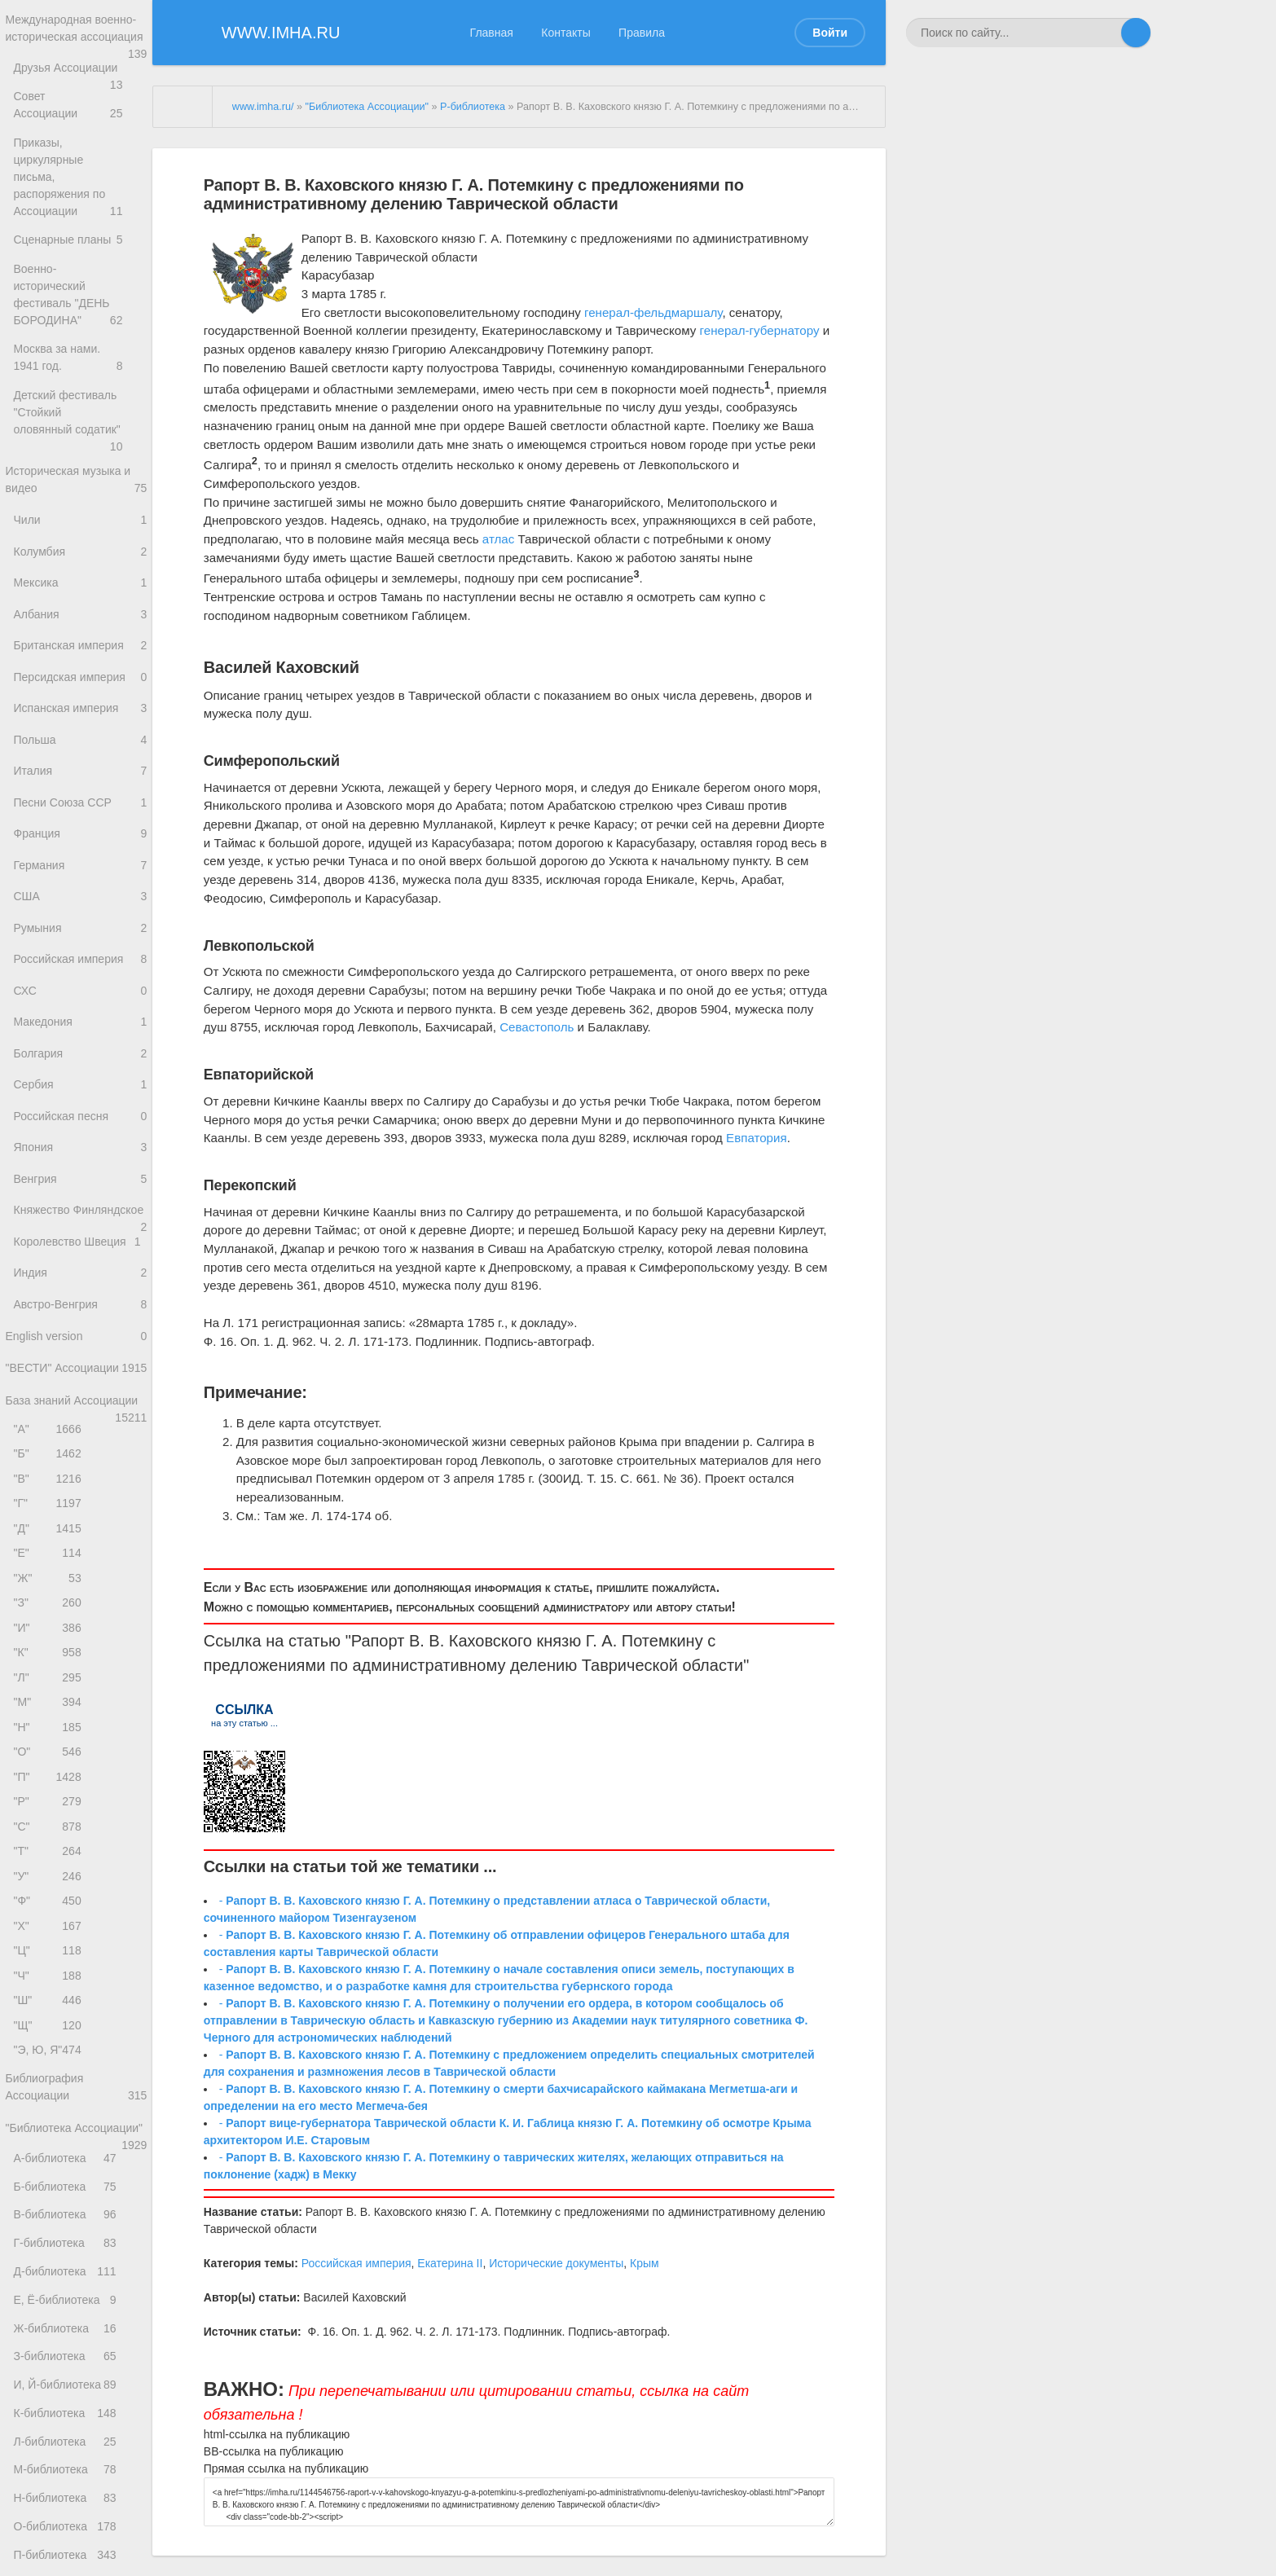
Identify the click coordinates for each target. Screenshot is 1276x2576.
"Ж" (50, 1680)
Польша (80, 744)
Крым (644, 2263)
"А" (50, 1516)
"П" (50, 1897)
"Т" (50, 1979)
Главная (491, 32)
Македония (80, 1053)
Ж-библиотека (75, 2530)
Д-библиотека (75, 2464)
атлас (498, 539)
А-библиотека (75, 2332)
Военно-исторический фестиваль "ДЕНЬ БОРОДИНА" (80, 281)
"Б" (50, 1544)
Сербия (80, 1122)
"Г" (50, 1598)
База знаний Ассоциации (76, 1491)
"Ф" (50, 2033)
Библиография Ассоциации (76, 2237)
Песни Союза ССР (80, 812)
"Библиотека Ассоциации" (76, 2290)
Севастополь (536, 1027)
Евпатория (756, 1138)
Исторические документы (556, 2263)
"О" (50, 1870)
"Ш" (50, 2142)
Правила (641, 32)
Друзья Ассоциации (80, 90)
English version (76, 1414)
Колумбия (80, 538)
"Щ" (50, 2169)
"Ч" (50, 2115)
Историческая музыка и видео (76, 461)
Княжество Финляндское (80, 1269)
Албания (80, 606)
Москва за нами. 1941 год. (80, 340)
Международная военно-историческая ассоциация (76, 39)
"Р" (50, 1924)
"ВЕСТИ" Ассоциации (76, 1456)
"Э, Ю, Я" (50, 2196)
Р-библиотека (472, 106)
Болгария (80, 1088)
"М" (50, 1816)
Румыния (80, 950)
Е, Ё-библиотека (75, 2498)
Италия (80, 778)
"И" (50, 1734)
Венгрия (80, 1225)
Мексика (80, 572)
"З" (50, 1707)
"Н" (50, 1843)
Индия (80, 1345)
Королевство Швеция (80, 1311)
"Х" (50, 2060)
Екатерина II (449, 2263)
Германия (80, 881)
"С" (50, 1951)
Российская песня (80, 1156)
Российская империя (80, 984)
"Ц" (50, 2087)
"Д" (50, 1625)
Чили (80, 503)
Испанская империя (80, 710)
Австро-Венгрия (80, 1379)
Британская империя (80, 640)
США (80, 916)
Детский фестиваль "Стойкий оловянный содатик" (80, 400)
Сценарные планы (80, 228)
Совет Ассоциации (80, 125)
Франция (80, 847)
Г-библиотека (75, 2431)
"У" (50, 2006)
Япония (80, 1190)
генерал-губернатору (760, 330)
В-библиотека (75, 2398)
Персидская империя (80, 675)
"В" (50, 1571)
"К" (50, 1761)
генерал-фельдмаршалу (653, 312)
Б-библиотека (75, 2364)
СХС (80, 1019)
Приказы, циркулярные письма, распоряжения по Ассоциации (80, 177)
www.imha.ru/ (263, 106)
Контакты (565, 32)
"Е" (50, 1652)
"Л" (50, 1788)
